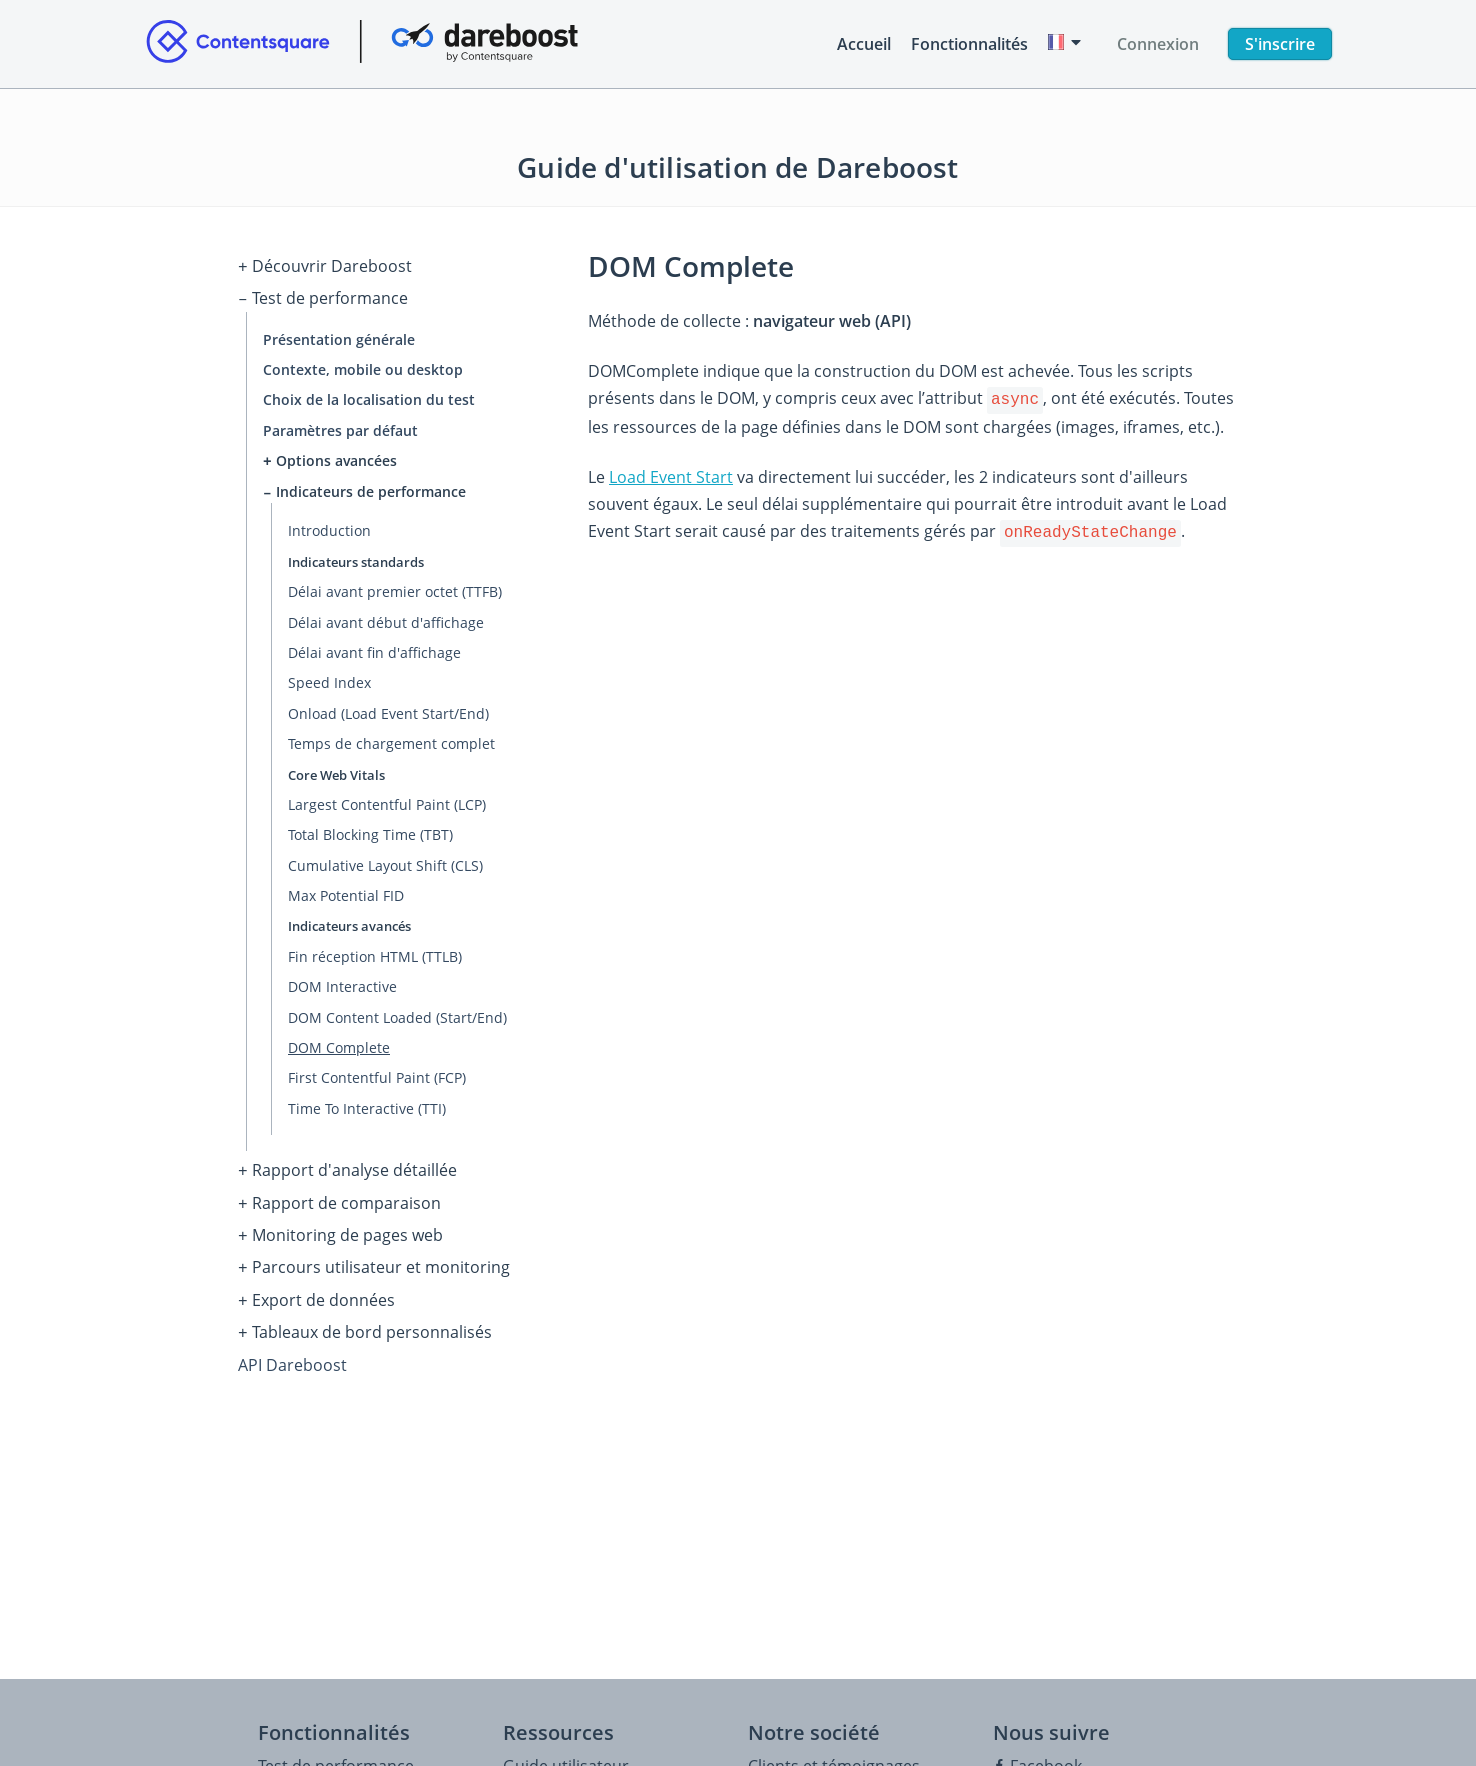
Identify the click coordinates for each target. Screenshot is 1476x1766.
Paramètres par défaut (340, 426)
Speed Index (329, 677)
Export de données (316, 1286)
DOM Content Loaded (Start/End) (397, 1011)
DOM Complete (339, 1041)
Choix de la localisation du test (369, 395)
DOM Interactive (342, 981)
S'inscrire (1280, 44)
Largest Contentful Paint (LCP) (387, 798)
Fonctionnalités (969, 44)
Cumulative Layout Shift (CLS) (385, 859)
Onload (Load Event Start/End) (388, 707)
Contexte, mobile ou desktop (363, 365)
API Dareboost (292, 1347)
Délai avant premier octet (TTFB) (395, 586)
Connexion (1158, 44)
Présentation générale (339, 335)
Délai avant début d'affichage (386, 616)
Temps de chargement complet (391, 738)
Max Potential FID (346, 890)
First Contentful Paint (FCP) (377, 1072)
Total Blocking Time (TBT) (370, 829)
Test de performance (323, 296)
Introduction (329, 525)
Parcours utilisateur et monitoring (374, 1256)
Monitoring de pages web (340, 1225)
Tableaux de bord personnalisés (365, 1317)
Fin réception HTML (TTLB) (375, 950)
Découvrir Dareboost (325, 266)
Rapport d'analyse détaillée (347, 1165)
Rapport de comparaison (339, 1195)
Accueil (864, 44)
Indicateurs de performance (364, 486)
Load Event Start (671, 475)
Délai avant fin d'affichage (374, 646)
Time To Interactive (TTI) (367, 1102)
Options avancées (330, 456)
